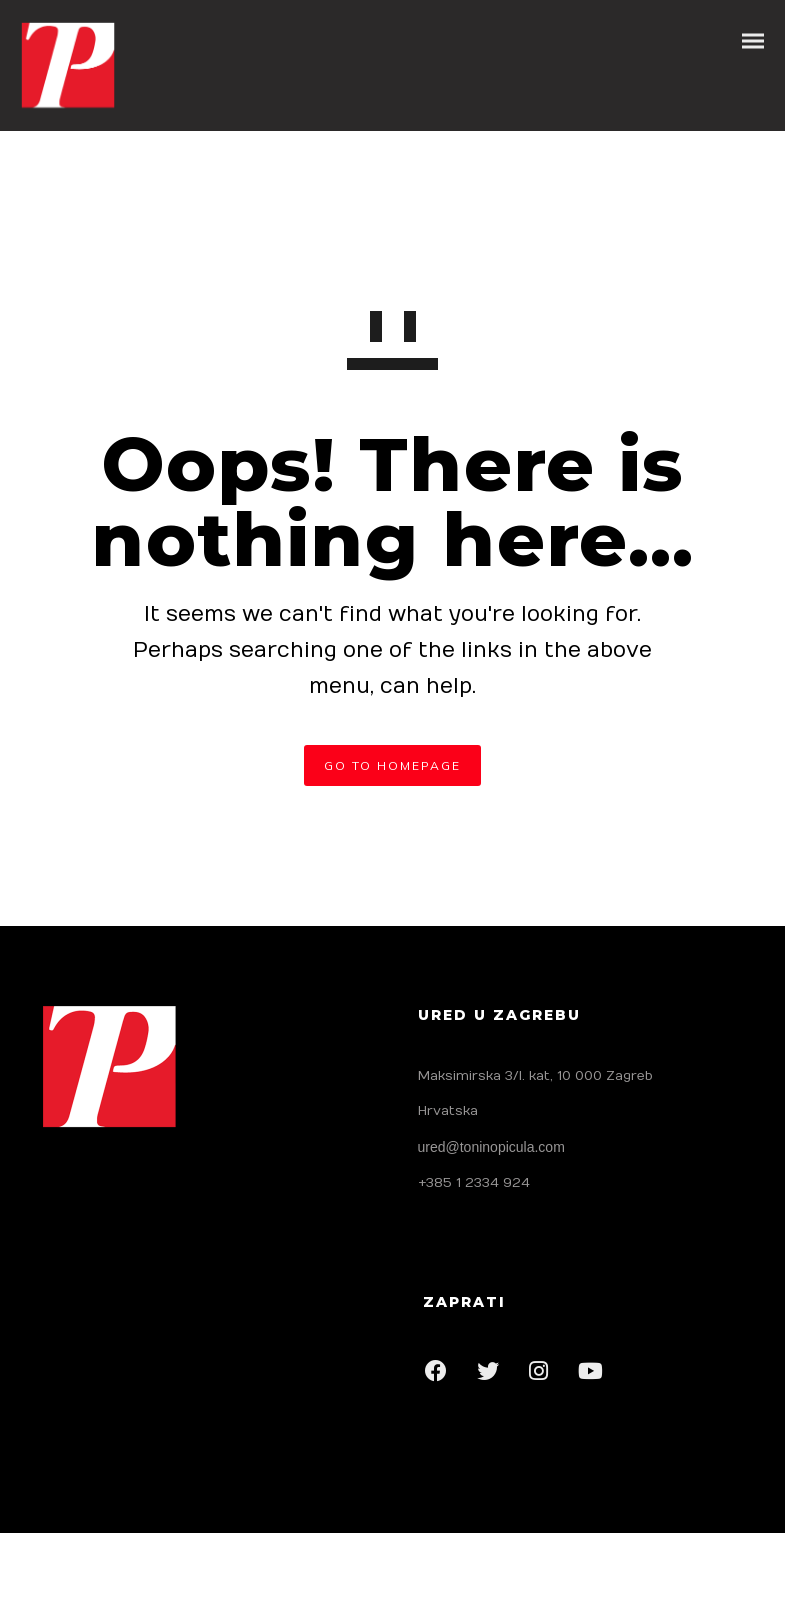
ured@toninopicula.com (491, 1147)
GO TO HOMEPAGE (392, 765)
